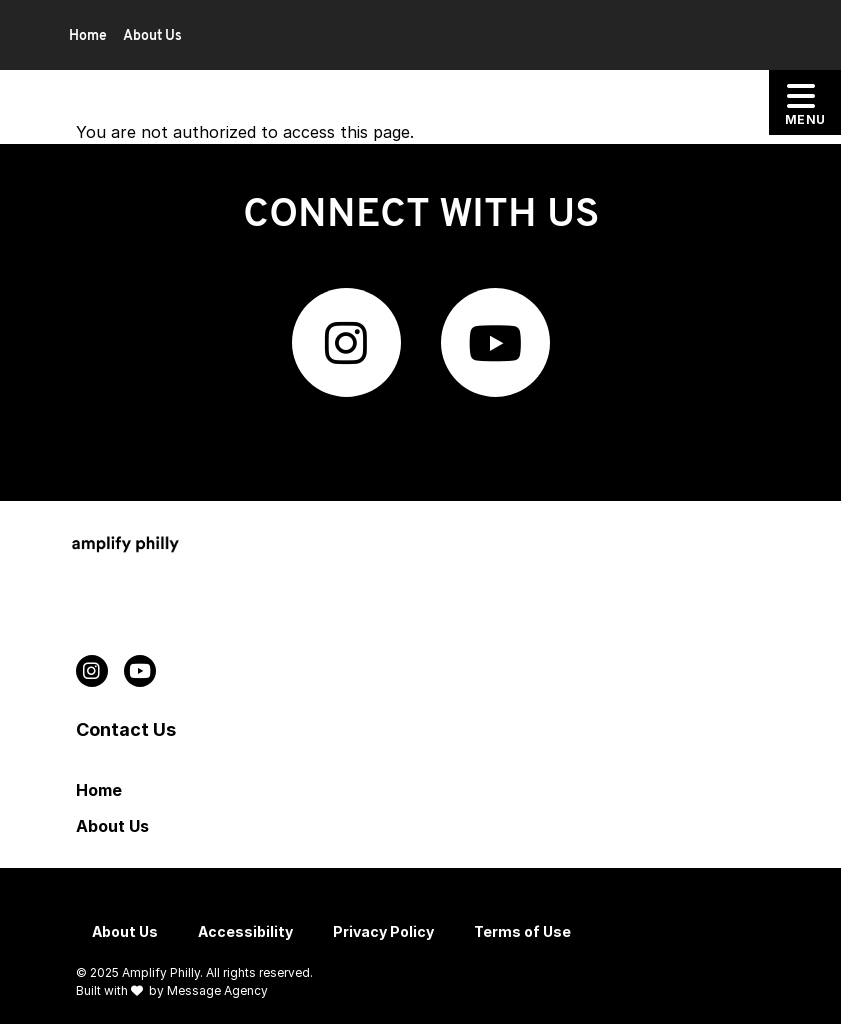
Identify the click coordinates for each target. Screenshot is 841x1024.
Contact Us (126, 729)
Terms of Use (522, 931)
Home (88, 36)
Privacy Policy (383, 931)
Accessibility (245, 931)
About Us (152, 36)
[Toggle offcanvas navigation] (805, 102)
